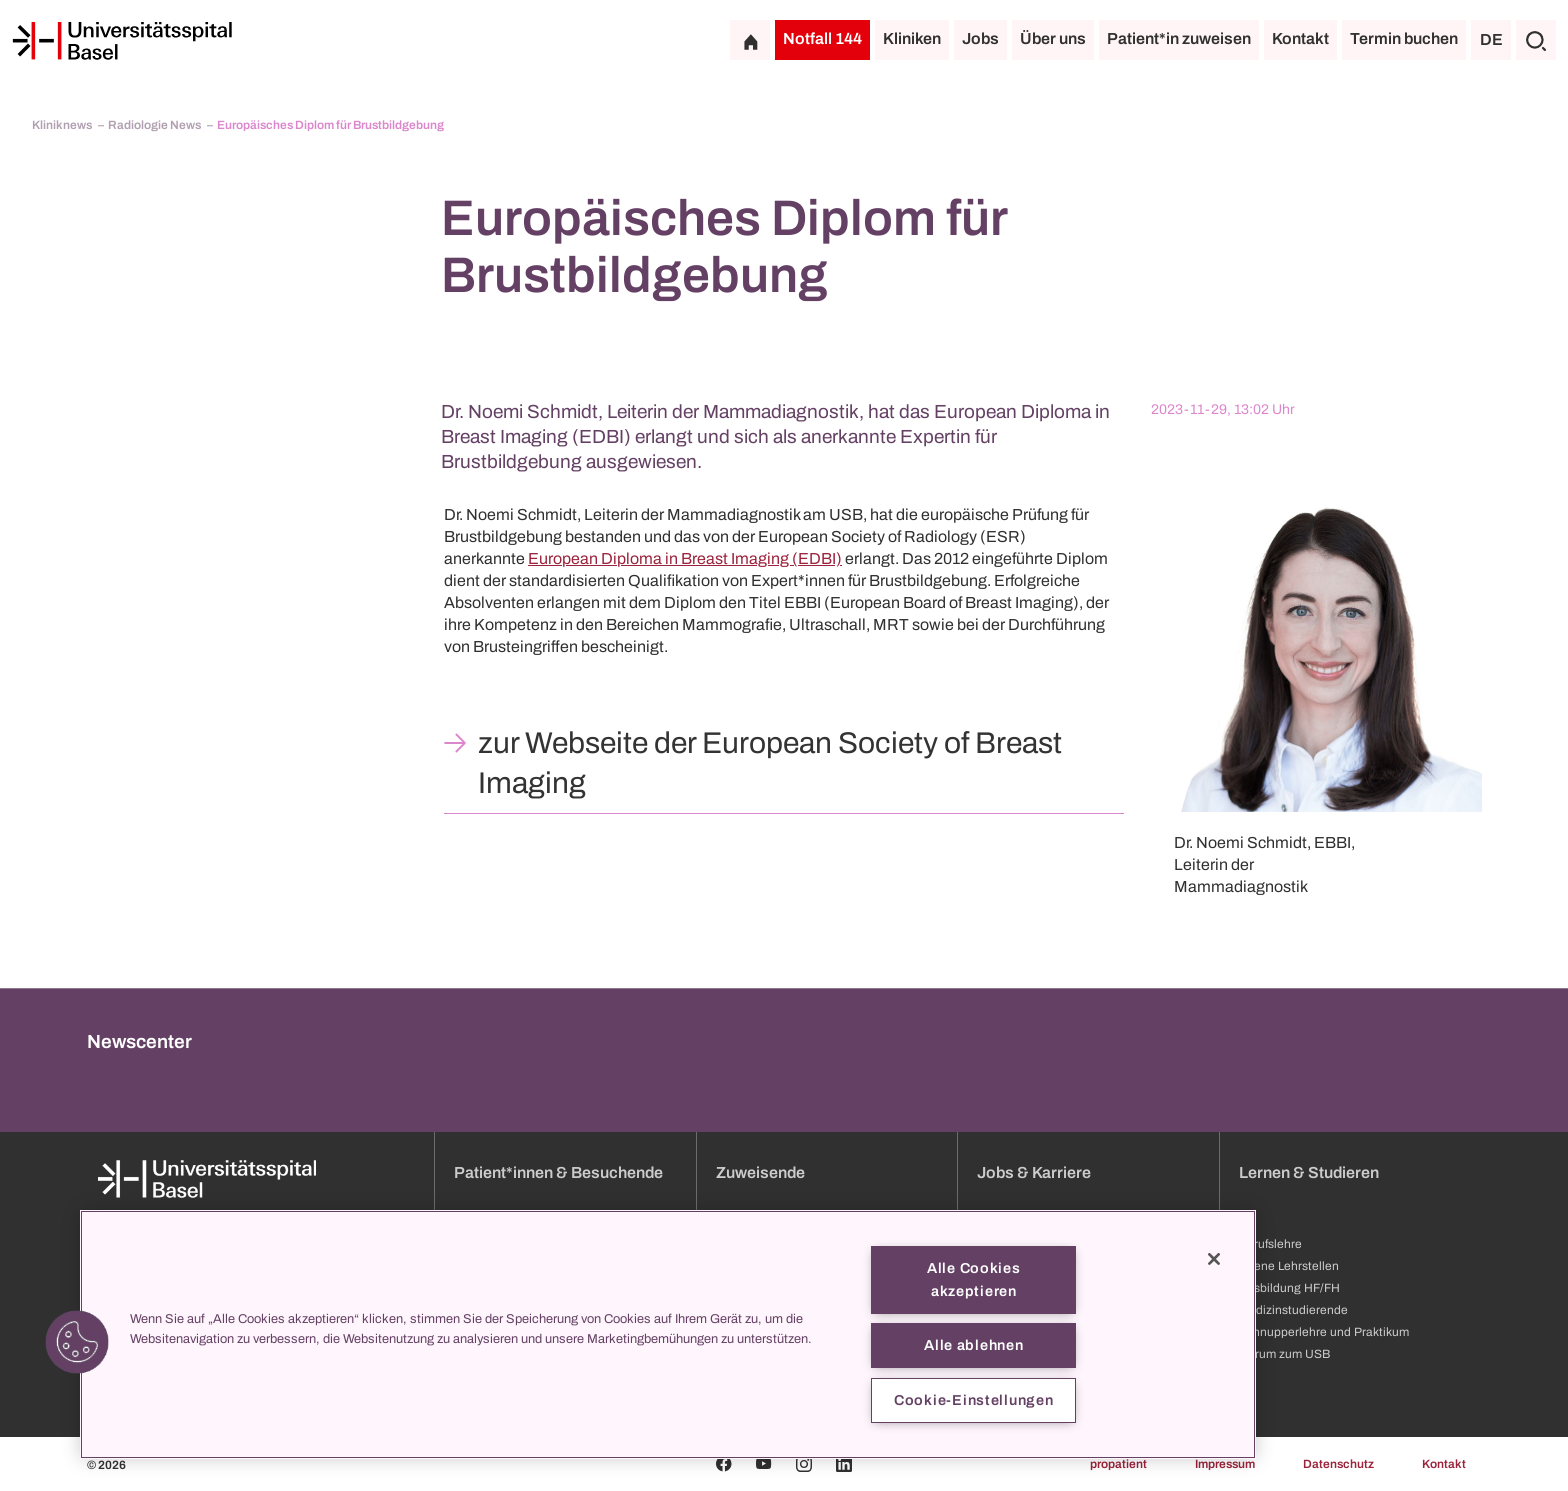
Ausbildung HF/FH (1289, 1288)
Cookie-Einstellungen (973, 1400)
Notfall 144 (822, 38)
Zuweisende (760, 1172)
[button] (77, 1342)
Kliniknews (63, 125)
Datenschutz (1338, 1464)
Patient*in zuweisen (1179, 38)
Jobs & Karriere (1034, 1172)
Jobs (980, 38)
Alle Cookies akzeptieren (974, 1279)
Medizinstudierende (1293, 1310)
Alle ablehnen (973, 1345)
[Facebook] (724, 1464)
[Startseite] (122, 41)
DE (1491, 39)
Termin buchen (1404, 38)
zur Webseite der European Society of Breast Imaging (770, 763)
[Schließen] (1214, 1259)
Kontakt (1300, 38)
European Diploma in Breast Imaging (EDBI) (685, 558)
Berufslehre (1270, 1244)
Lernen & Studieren (1309, 1172)
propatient (1118, 1464)
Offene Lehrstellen (1289, 1266)
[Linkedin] (844, 1464)
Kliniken (912, 38)
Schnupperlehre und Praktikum (1324, 1332)
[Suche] (1536, 40)
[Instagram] (804, 1464)
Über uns (1053, 38)
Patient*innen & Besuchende (558, 1172)
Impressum (1225, 1464)
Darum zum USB (1284, 1354)
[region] (668, 1334)
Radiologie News (155, 125)
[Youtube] (764, 1464)
